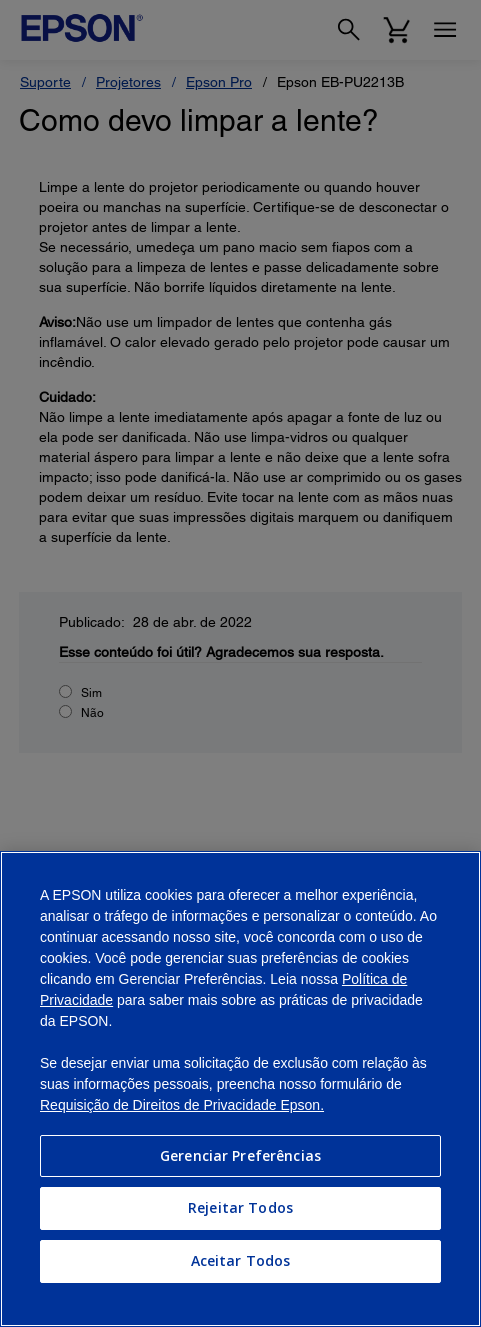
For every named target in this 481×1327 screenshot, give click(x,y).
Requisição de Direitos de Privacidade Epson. (182, 1105)
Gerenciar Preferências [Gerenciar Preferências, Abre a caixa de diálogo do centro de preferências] (240, 1155)
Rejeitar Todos (240, 1207)
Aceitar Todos (241, 1260)
